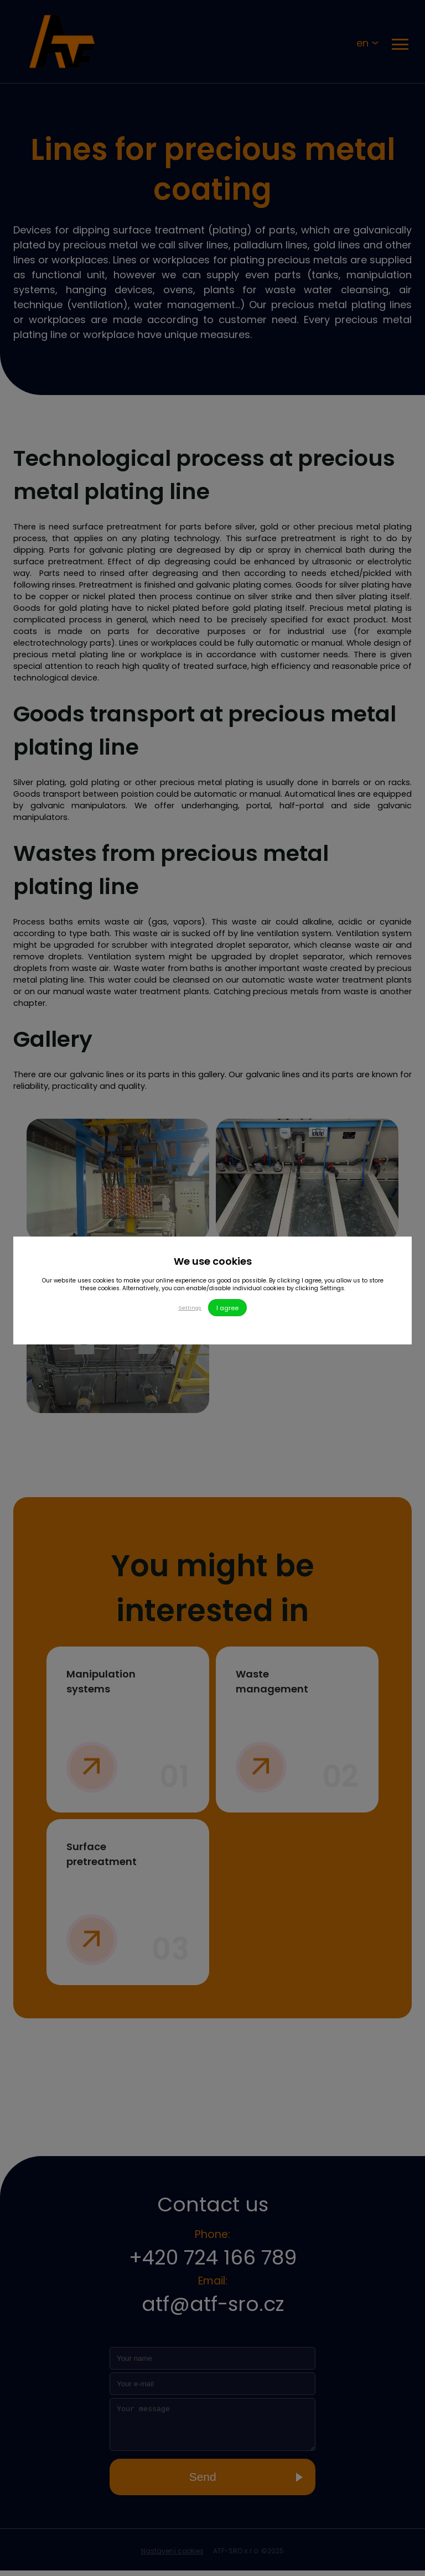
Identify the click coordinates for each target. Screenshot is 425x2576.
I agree (229, 1308)
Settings (189, 1307)
